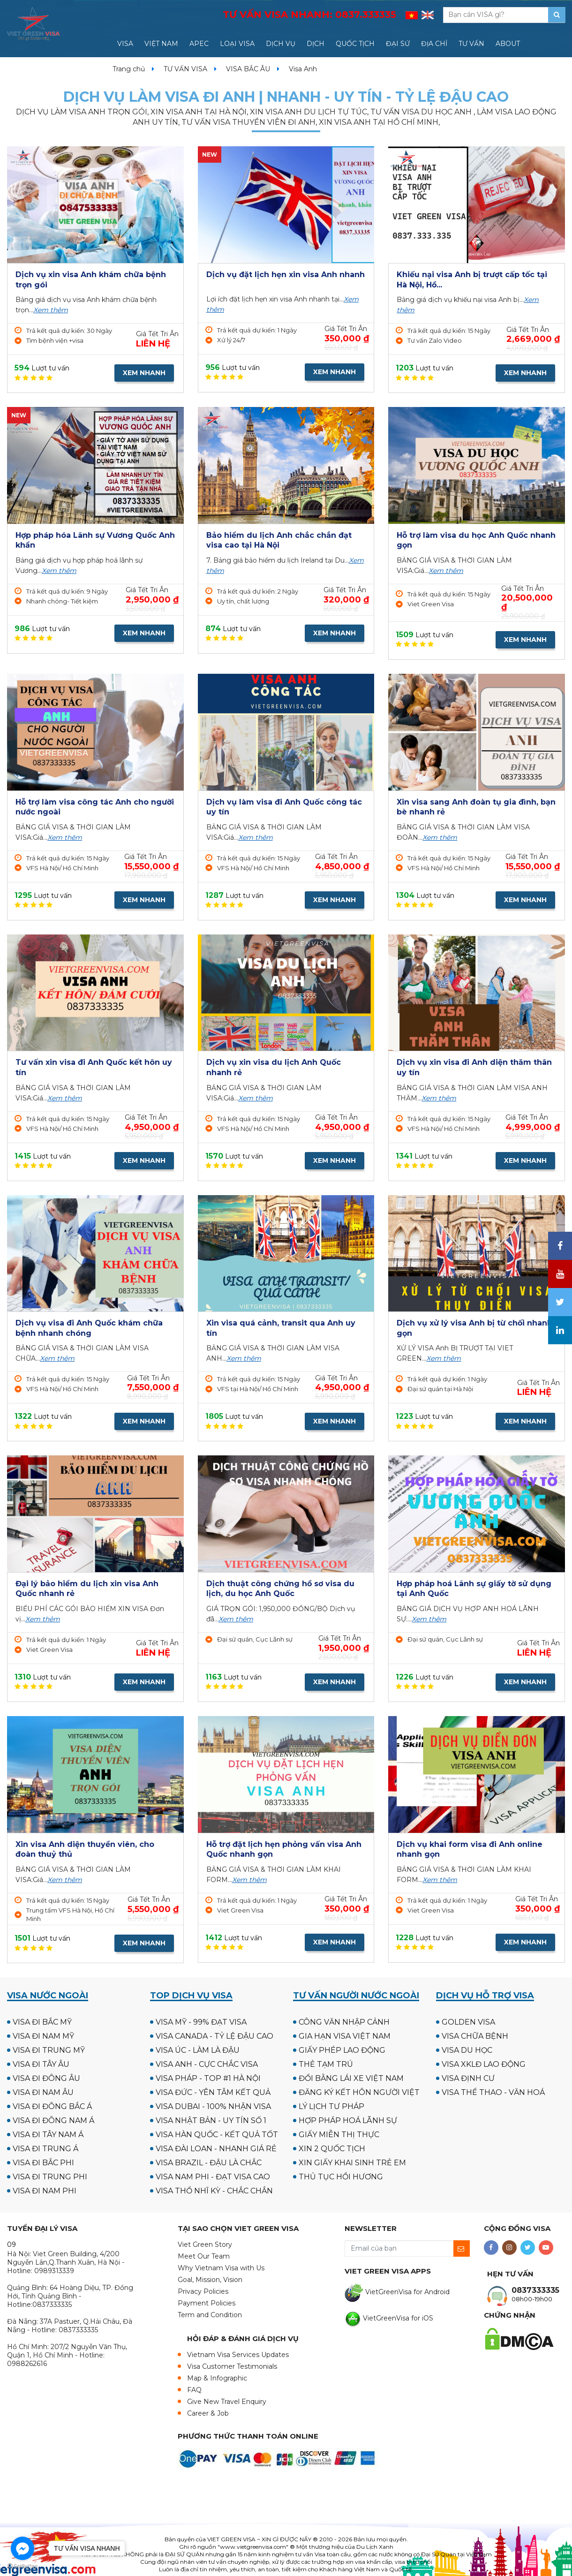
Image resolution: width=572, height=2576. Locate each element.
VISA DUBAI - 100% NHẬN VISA (213, 2106)
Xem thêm (50, 310)
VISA (125, 43)
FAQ (194, 2390)
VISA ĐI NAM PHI (44, 2190)
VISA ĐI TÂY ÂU (41, 2064)
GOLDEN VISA (468, 2022)
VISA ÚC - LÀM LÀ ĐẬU (198, 2050)
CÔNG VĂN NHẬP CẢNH (344, 2022)
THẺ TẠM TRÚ (326, 2064)
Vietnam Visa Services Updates (238, 2354)
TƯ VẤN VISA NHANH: (309, 14)
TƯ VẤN (471, 43)
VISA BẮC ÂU (248, 69)
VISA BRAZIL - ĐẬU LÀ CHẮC (209, 2162)
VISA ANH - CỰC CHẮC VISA (207, 2064)
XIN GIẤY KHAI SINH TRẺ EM (352, 2162)
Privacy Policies (203, 2291)
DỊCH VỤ (280, 43)
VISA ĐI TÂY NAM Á (48, 2134)
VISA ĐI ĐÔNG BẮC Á (52, 2106)
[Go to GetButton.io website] (23, 2566)
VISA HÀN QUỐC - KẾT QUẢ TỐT (217, 2134)
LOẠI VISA (237, 43)
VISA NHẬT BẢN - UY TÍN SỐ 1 (211, 2120)
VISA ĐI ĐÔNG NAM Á (53, 2120)
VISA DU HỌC (467, 2050)
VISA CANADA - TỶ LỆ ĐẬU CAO (214, 2036)
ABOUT (508, 43)
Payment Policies (206, 2303)
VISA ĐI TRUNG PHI (50, 2176)
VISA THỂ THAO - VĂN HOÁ (493, 2092)
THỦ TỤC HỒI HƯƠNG (341, 2176)
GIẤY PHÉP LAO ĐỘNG (342, 2050)
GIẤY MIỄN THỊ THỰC (339, 2134)
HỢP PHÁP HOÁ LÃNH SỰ (348, 2120)
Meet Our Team (204, 2256)
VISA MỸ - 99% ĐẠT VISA (201, 2022)
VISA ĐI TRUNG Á (45, 2148)
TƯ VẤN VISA (185, 69)
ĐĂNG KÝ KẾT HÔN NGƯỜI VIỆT (359, 2092)
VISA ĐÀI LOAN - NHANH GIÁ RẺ (216, 2148)
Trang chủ (129, 69)
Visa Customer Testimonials (232, 2366)
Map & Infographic (217, 2378)
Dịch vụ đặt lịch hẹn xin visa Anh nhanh (285, 274)
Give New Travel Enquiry (226, 2401)
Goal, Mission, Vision (210, 2279)
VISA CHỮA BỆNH (475, 2036)
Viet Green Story (205, 2244)
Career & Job (208, 2413)
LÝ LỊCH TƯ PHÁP (331, 2106)
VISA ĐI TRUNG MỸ (49, 2050)
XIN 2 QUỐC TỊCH (332, 2148)
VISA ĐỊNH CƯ (468, 2078)
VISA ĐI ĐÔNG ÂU (46, 2078)
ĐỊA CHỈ (434, 43)
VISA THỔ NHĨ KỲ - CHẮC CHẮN (214, 2190)
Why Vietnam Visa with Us (221, 2268)
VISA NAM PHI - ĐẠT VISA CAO (213, 2176)
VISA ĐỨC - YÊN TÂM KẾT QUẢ (213, 2092)
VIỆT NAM (161, 43)
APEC (199, 43)
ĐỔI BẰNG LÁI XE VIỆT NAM (351, 2078)
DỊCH (315, 43)
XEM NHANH (144, 373)
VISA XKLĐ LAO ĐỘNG (484, 2064)
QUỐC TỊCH (355, 43)
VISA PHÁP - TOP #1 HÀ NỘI (208, 2078)
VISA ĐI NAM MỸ (43, 2036)
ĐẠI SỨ (398, 43)
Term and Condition (210, 2315)
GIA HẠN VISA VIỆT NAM (345, 2036)
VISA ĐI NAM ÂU (43, 2092)
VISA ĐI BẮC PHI (43, 2162)
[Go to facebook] (22, 2548)
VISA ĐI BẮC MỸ (42, 2022)
